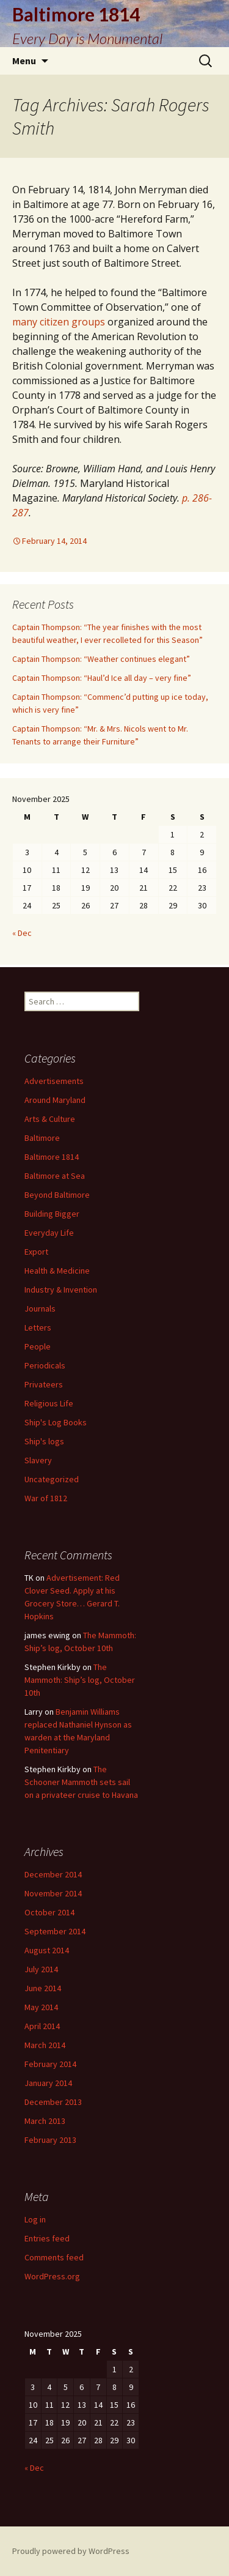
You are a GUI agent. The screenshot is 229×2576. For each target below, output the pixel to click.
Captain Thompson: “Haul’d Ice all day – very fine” (101, 677)
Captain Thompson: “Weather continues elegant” (101, 658)
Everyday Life (49, 1232)
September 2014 (54, 1931)
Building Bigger (51, 1213)
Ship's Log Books (55, 1422)
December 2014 (53, 1874)
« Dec (22, 932)
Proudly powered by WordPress (70, 2550)
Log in (35, 2219)
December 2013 (53, 2101)
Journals (40, 1308)
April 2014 (42, 2026)
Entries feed (47, 2238)
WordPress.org (52, 2276)
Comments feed (54, 2257)
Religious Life (48, 1403)
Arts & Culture (49, 1118)
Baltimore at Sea (54, 1175)
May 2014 (41, 2007)
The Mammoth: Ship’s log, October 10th (79, 1679)
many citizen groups (58, 321)
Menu (24, 60)
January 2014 (48, 2082)
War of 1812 (45, 1498)
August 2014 (46, 1950)
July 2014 (41, 1969)
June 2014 (42, 1988)
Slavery (38, 1460)
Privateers (43, 1384)
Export (36, 1251)
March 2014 (44, 2045)
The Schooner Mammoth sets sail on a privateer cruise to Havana (81, 1782)
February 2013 (50, 2139)
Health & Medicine (57, 1270)
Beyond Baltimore (57, 1194)
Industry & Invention (60, 1289)
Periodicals (44, 1365)
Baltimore (42, 1137)
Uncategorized (51, 1479)
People (37, 1346)
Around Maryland (54, 1099)
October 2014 (49, 1912)
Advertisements (54, 1080)
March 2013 (44, 2120)
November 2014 (53, 1893)
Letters (37, 1327)
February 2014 (50, 2063)
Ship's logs (44, 1441)
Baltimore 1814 (51, 1156)
